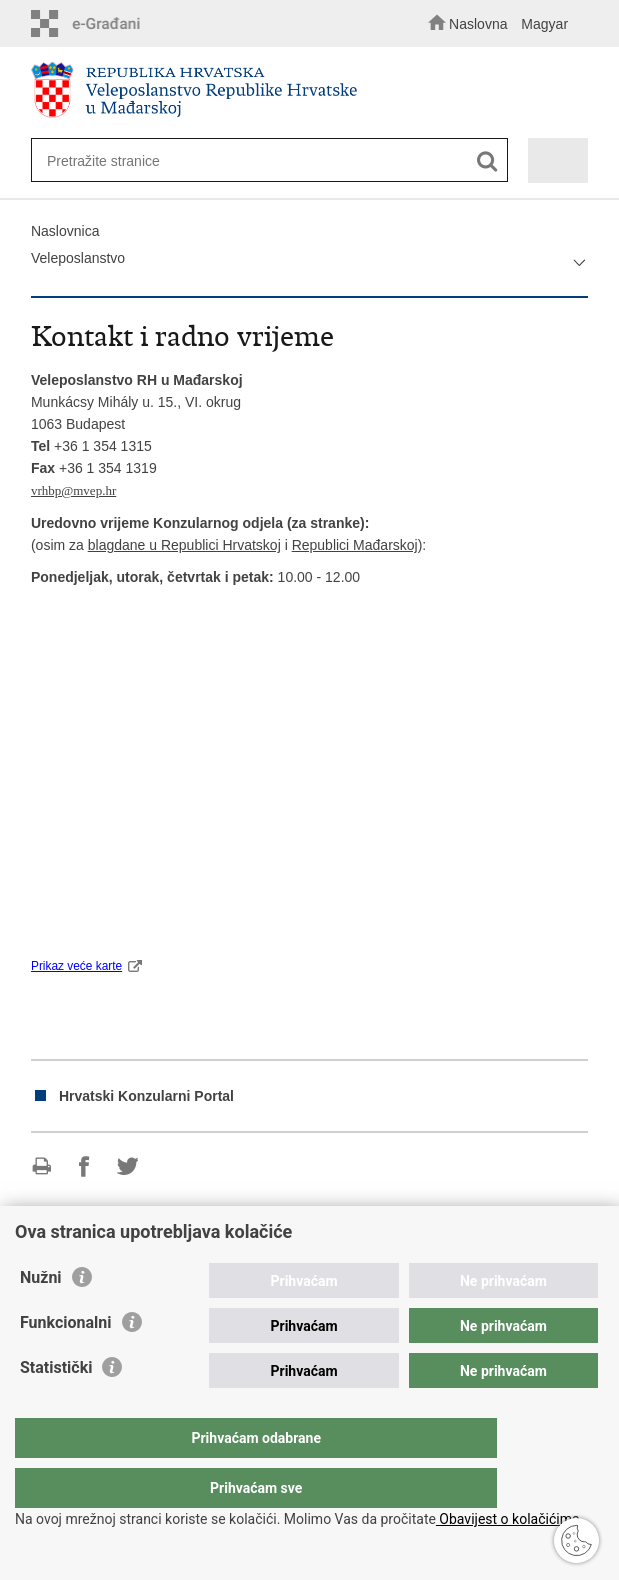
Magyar (544, 24)
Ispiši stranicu (41, 1166)
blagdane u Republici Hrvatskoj (184, 545)
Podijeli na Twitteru (127, 1166)
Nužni (41, 1317)
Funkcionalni (66, 1362)
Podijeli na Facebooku (84, 1166)
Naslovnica (65, 231)
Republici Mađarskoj (355, 545)
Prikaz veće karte (76, 966)
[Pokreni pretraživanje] (487, 161)
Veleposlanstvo (78, 258)
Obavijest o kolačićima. (509, 1519)
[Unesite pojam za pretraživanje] (255, 160)
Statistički (56, 1407)
